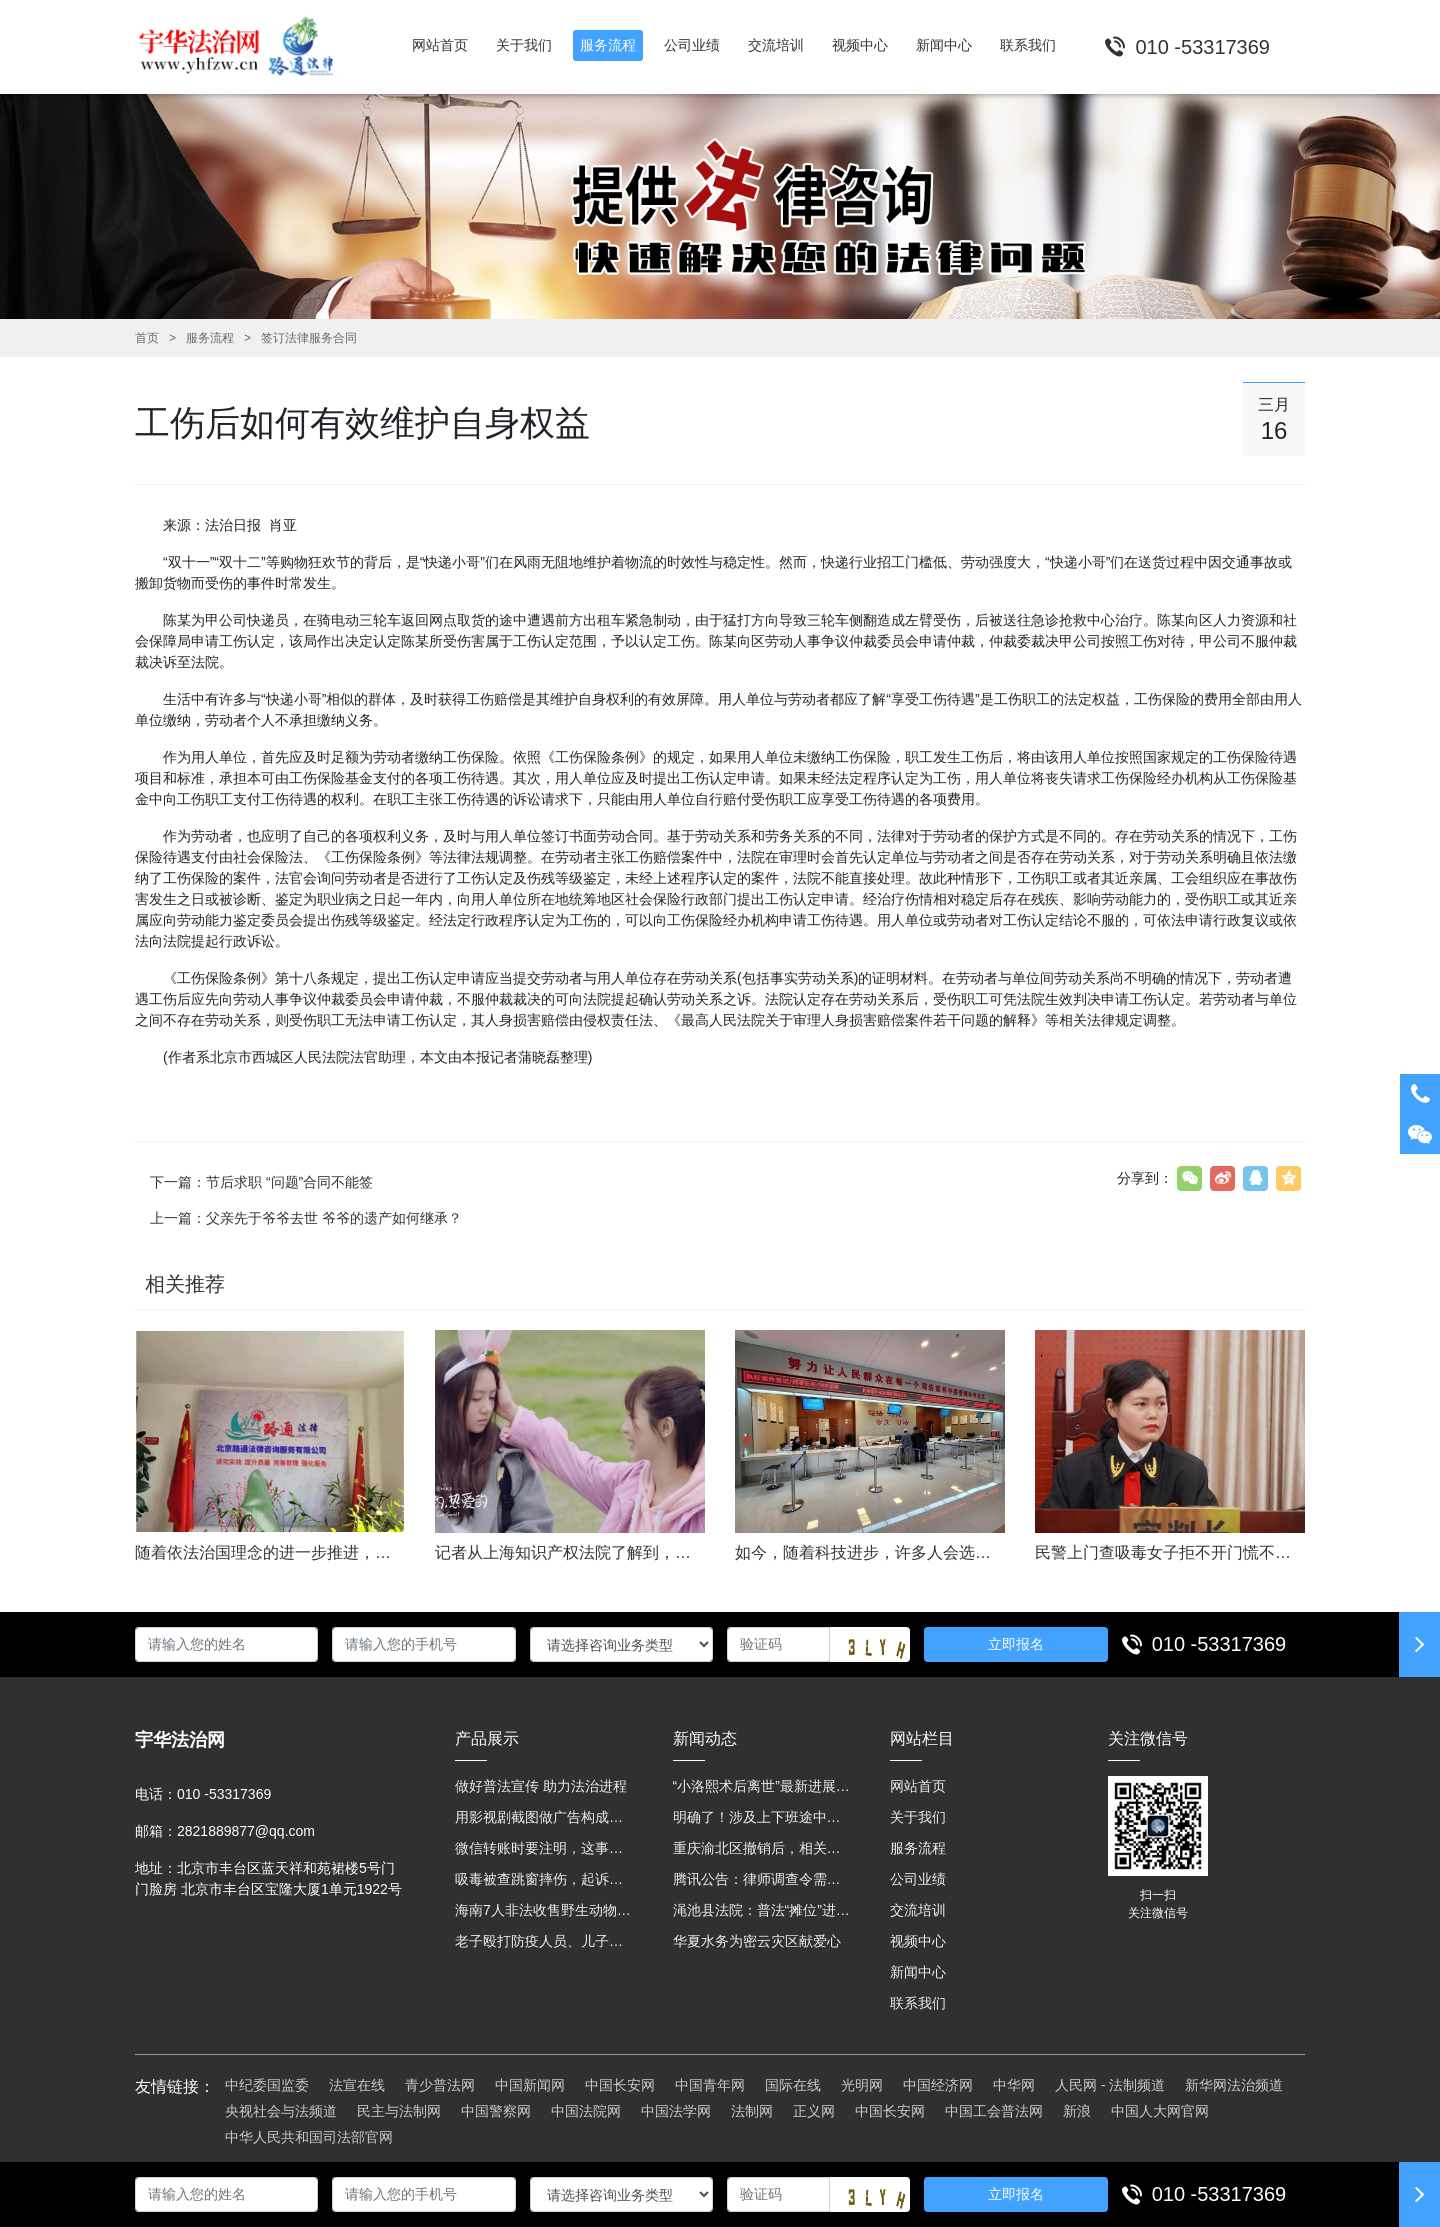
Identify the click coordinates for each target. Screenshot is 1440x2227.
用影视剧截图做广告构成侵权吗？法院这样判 (544, 1817)
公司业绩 (918, 1879)
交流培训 (918, 1910)
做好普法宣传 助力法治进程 (541, 1786)
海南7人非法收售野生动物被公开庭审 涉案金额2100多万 (544, 1910)
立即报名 (1016, 1644)
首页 (147, 338)
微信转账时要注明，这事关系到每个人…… (544, 1848)
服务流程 (210, 338)
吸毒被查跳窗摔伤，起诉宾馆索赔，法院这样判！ (544, 1879)
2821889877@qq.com (246, 1831)
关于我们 (918, 1817)
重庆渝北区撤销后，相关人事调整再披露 (762, 1848)
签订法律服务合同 (309, 338)
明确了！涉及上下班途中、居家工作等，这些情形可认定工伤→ (762, 1817)
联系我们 (918, 2003)
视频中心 (918, 1941)
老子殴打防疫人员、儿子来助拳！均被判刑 (544, 1941)
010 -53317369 (1219, 1644)
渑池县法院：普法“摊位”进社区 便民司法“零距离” (762, 1910)
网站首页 (918, 1786)
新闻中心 (918, 1972)
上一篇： (306, 1218)
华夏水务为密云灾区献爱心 (757, 1941)
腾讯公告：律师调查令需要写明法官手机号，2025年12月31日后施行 (762, 1879)
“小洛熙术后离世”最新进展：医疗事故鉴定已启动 (762, 1786)
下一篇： (261, 1182)
